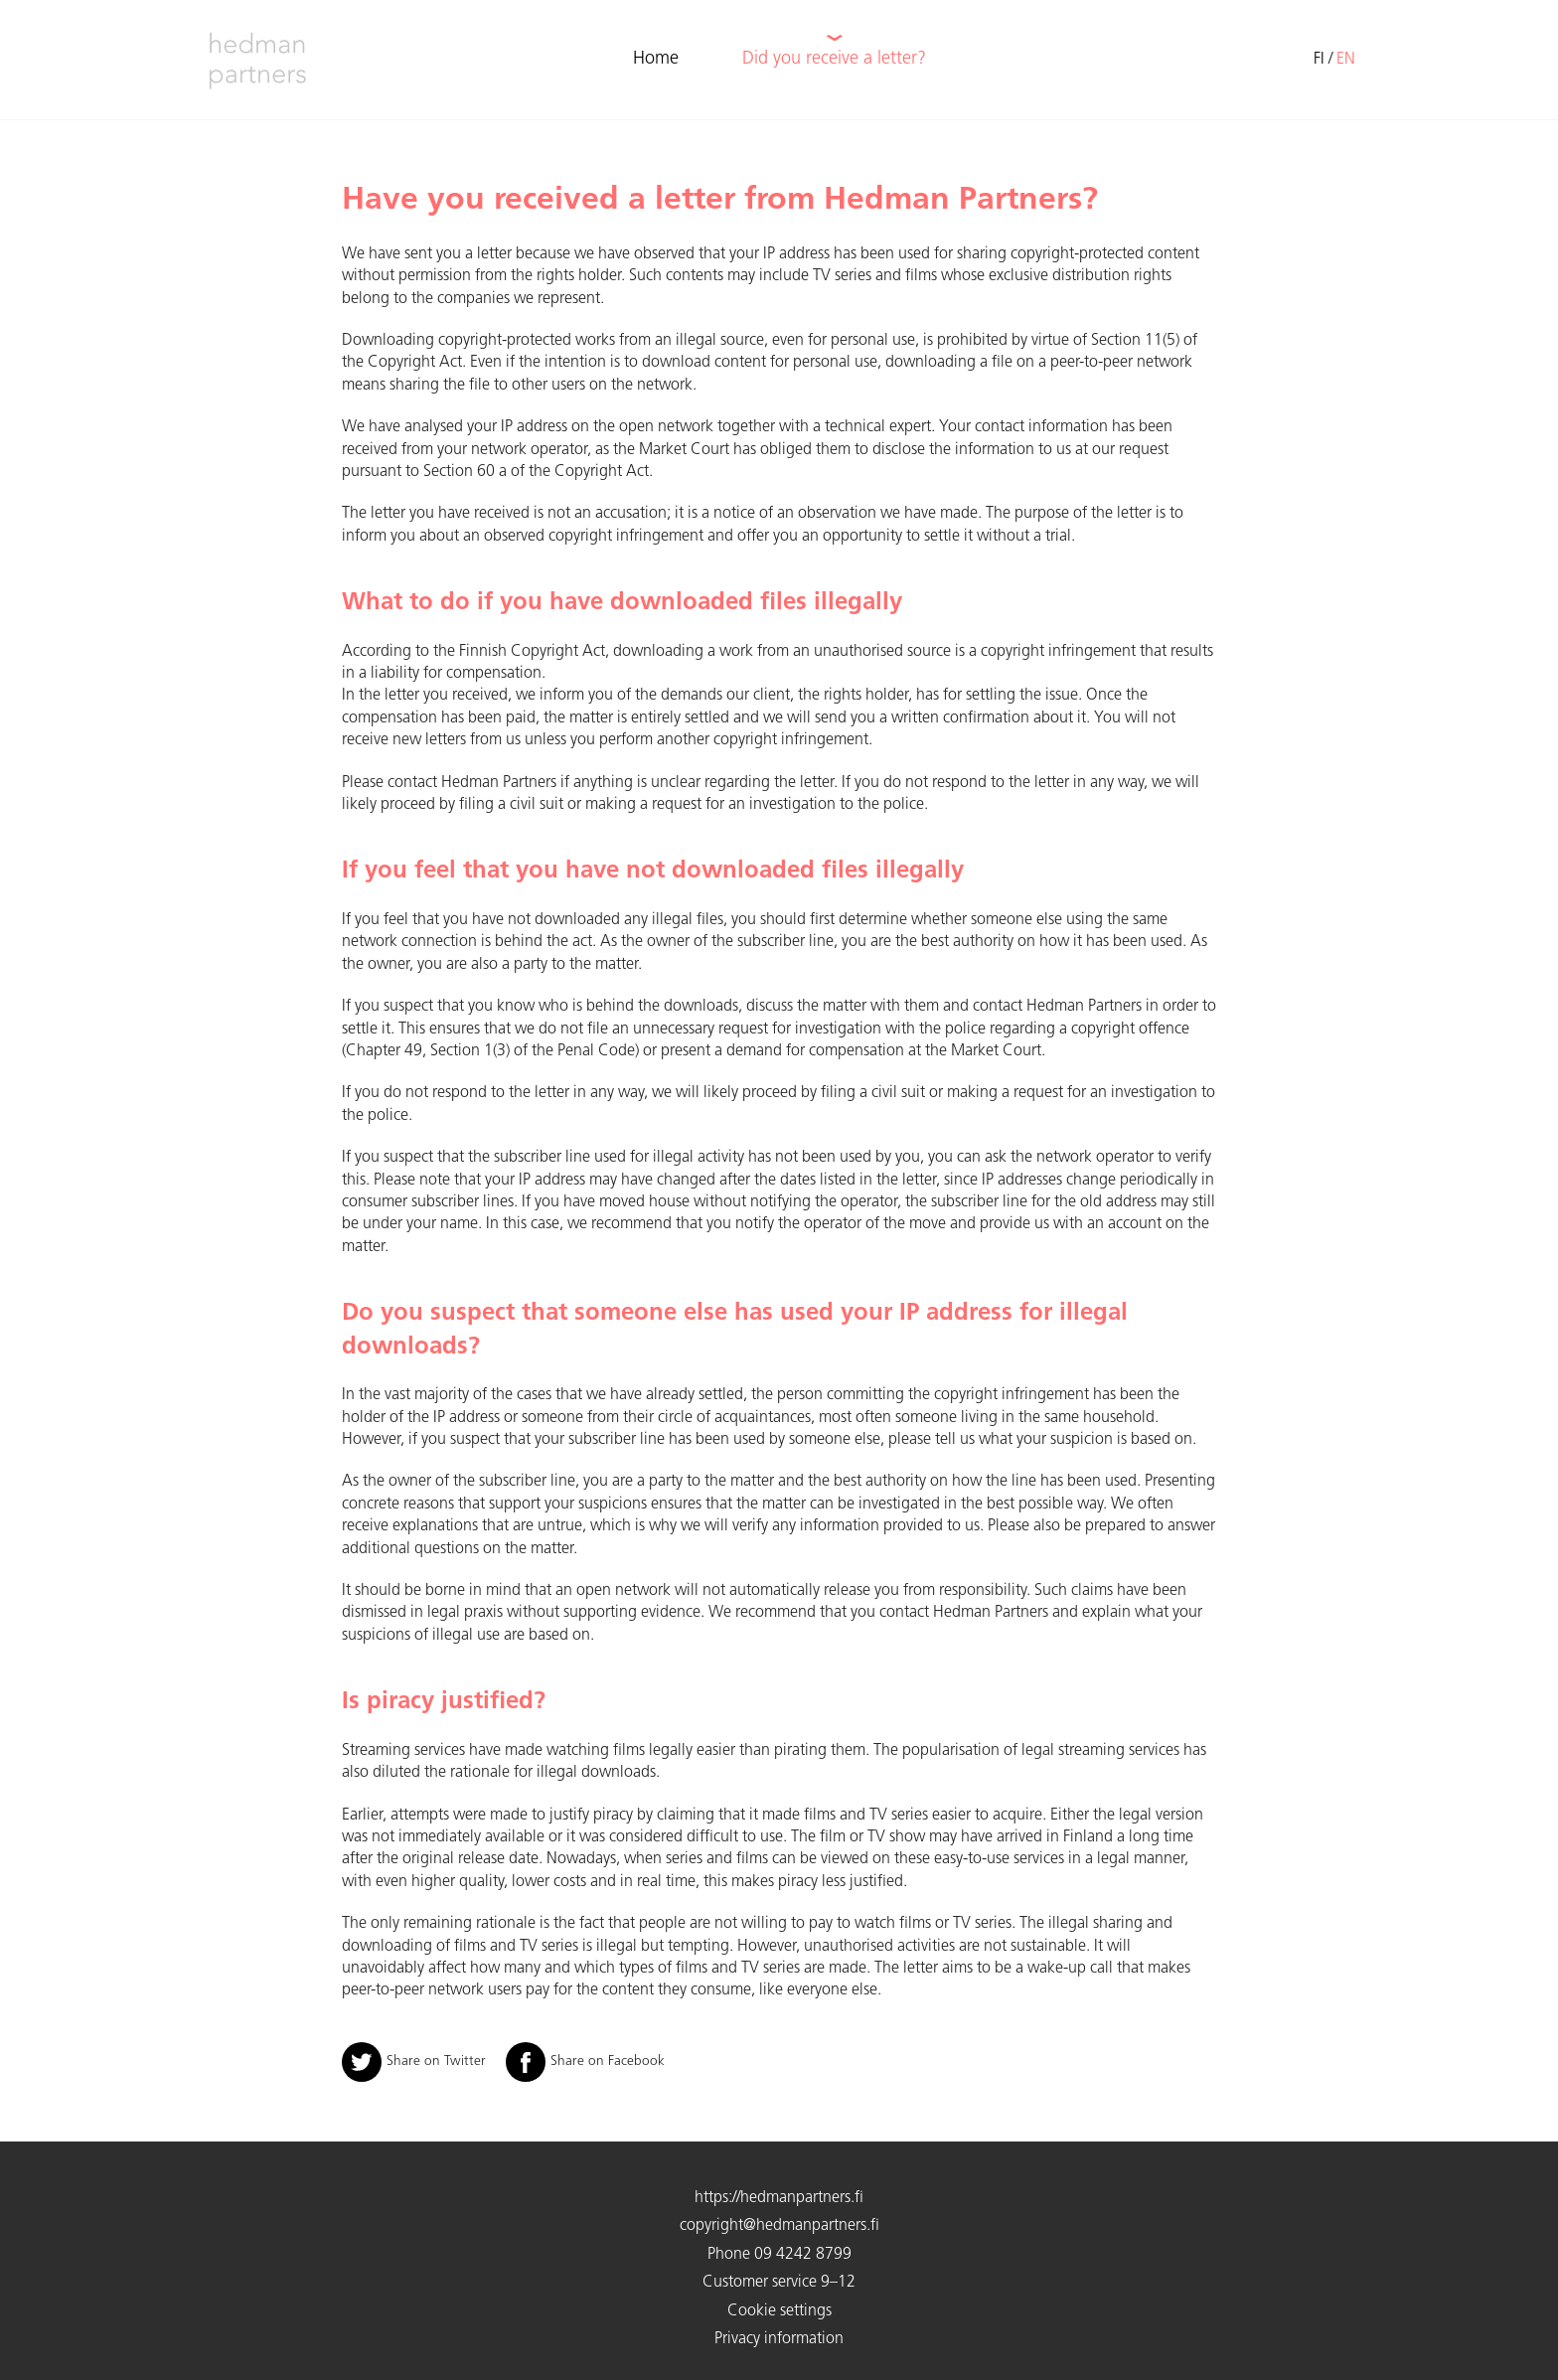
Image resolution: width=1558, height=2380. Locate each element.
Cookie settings (779, 2311)
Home (656, 59)
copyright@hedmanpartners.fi (779, 2226)
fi (1319, 60)
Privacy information (779, 2339)
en (1345, 60)
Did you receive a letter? (834, 59)
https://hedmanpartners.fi (779, 2198)
